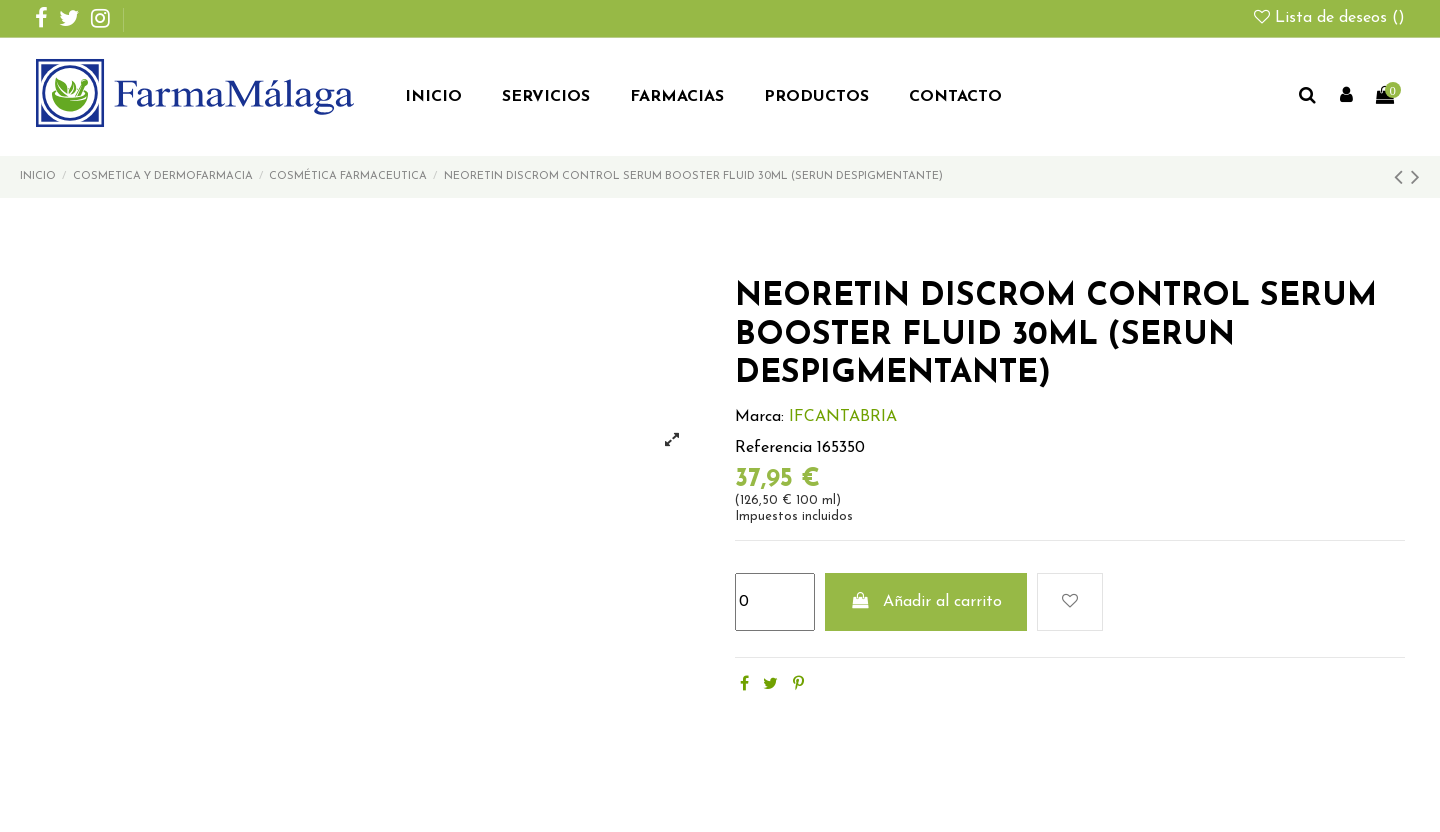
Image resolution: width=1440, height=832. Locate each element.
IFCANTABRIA (843, 417)
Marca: (759, 417)
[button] (546, 97)
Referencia (773, 448)
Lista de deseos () (1329, 18)
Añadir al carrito (926, 601)
